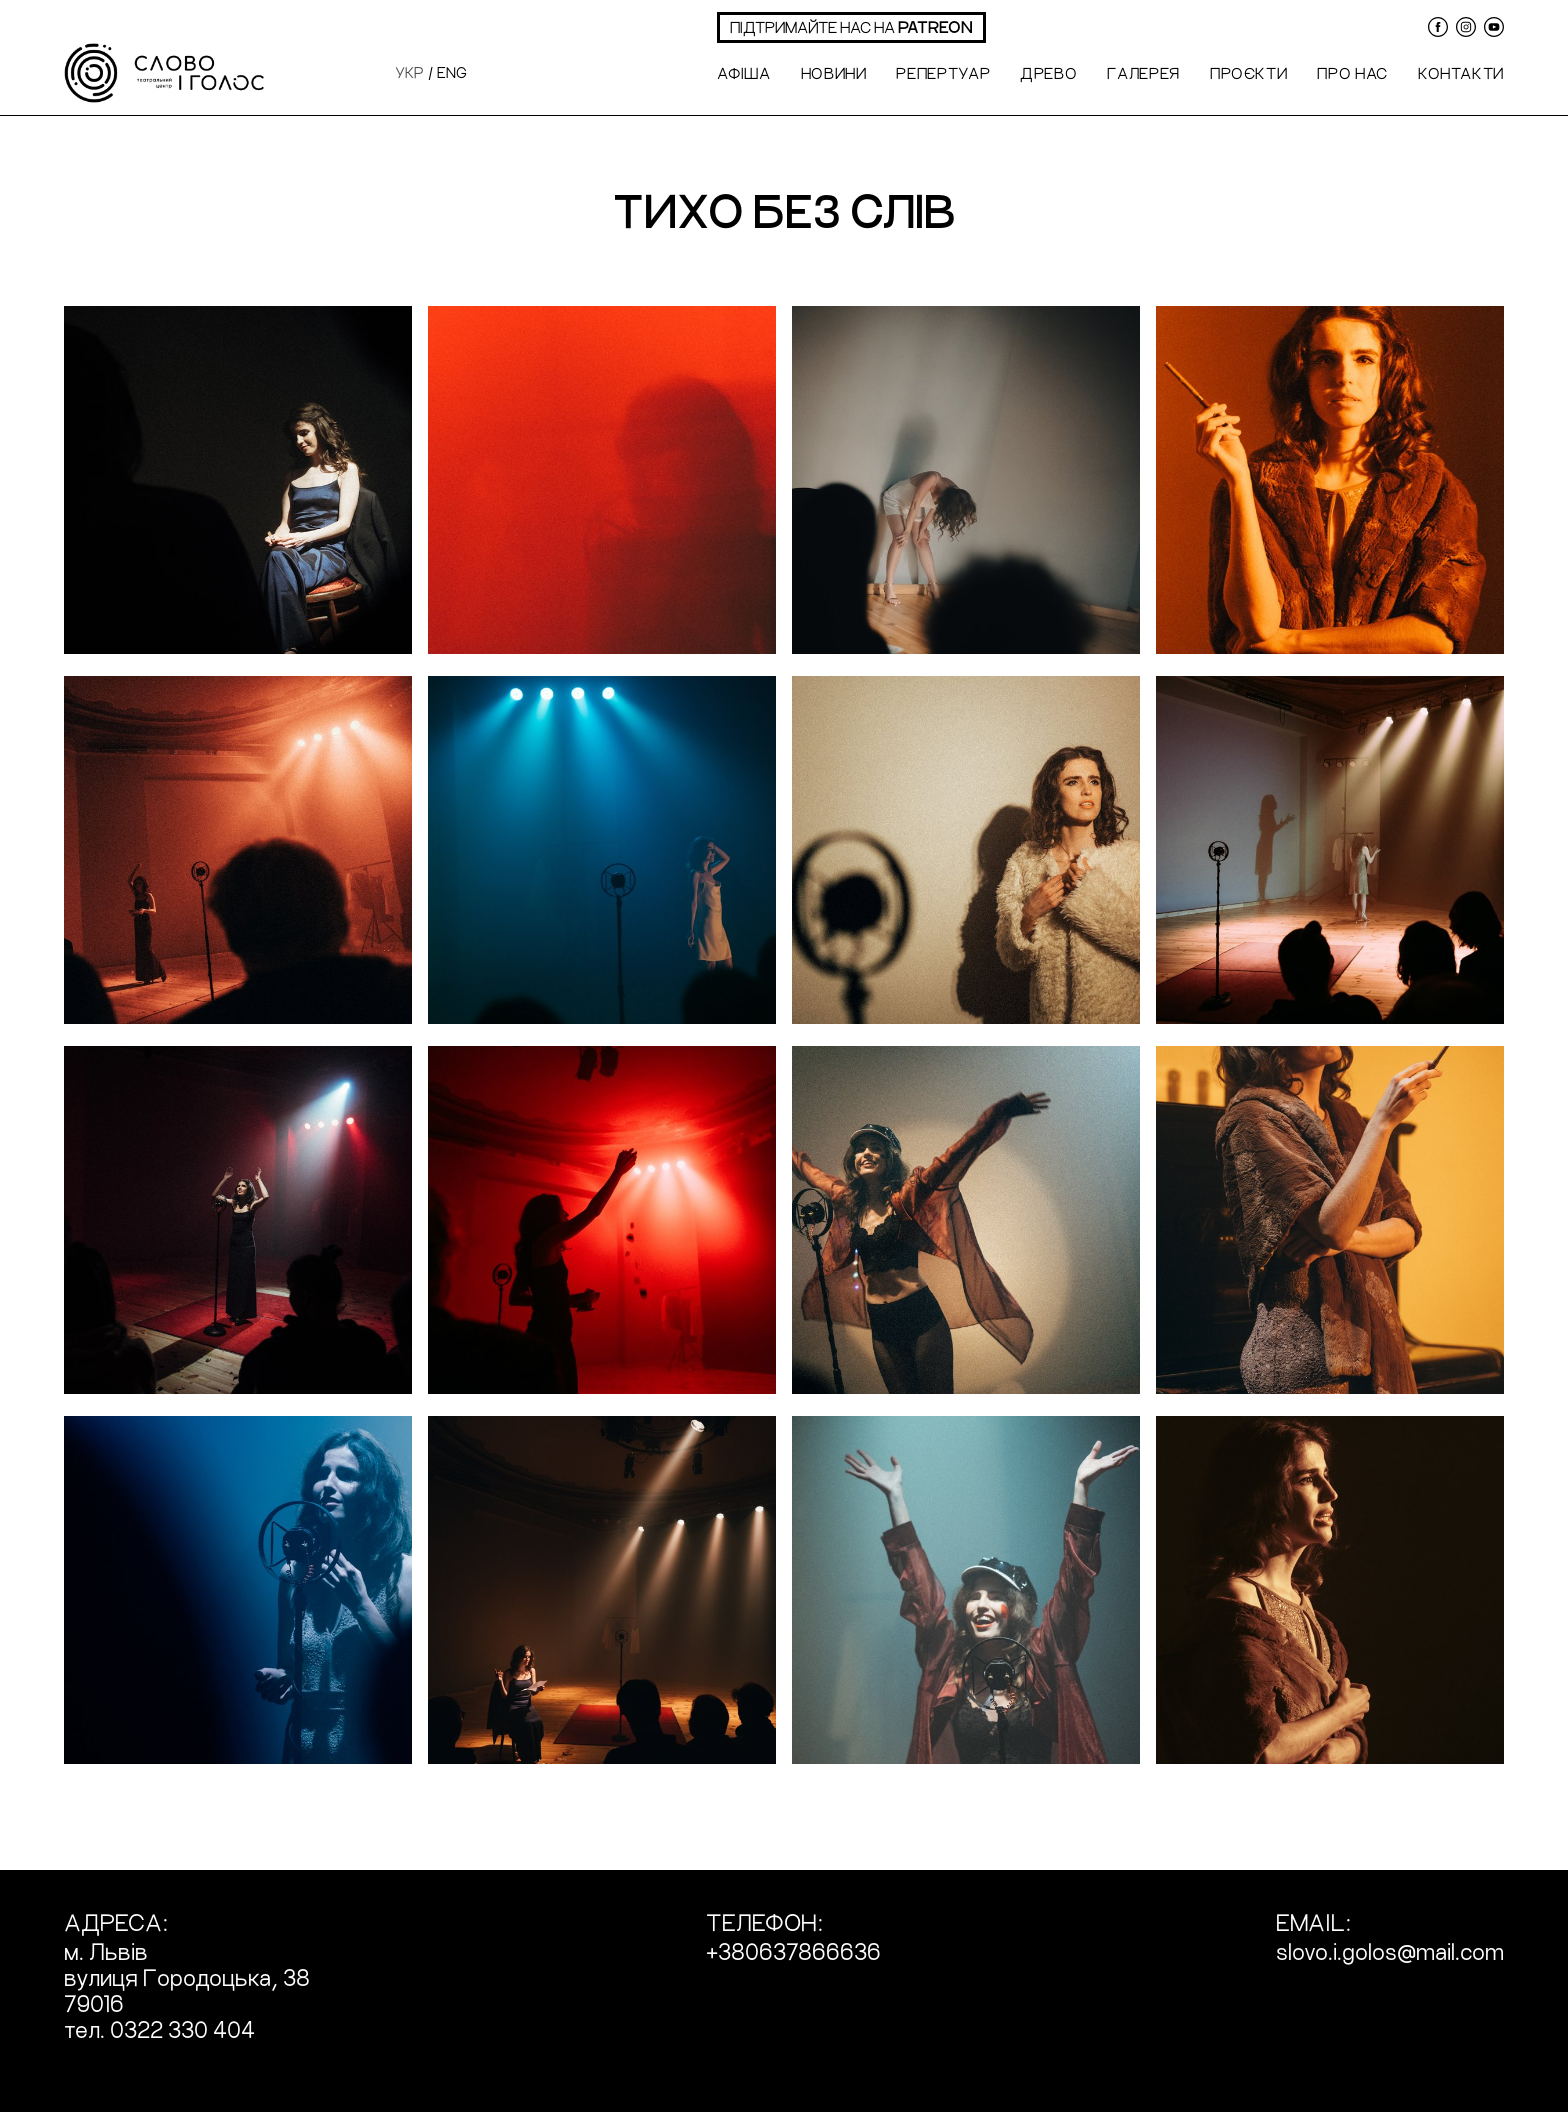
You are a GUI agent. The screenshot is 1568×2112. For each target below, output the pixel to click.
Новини (834, 72)
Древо (1048, 72)
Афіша (743, 72)
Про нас (1352, 72)
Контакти (1461, 72)
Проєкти (1248, 72)
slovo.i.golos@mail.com (1390, 1950)
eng (452, 72)
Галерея (1143, 72)
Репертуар (943, 72)
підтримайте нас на (851, 26)
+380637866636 (793, 1950)
